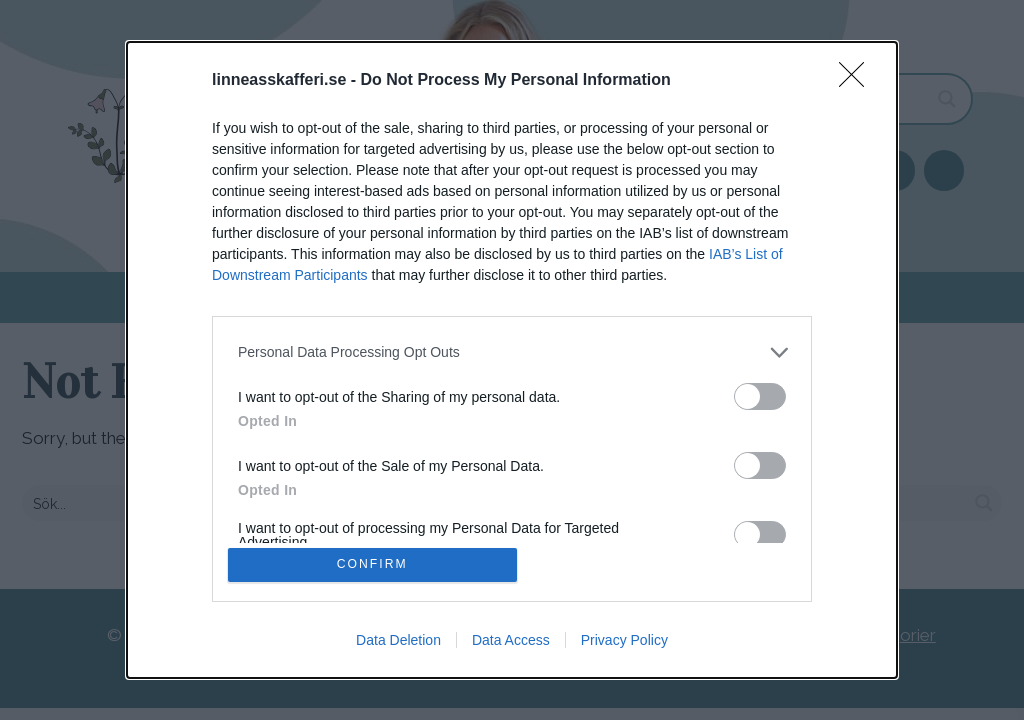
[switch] (760, 394)
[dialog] (512, 360)
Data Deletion (398, 642)
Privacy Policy (624, 642)
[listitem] (512, 350)
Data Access (511, 642)
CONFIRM (374, 564)
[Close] (858, 79)
